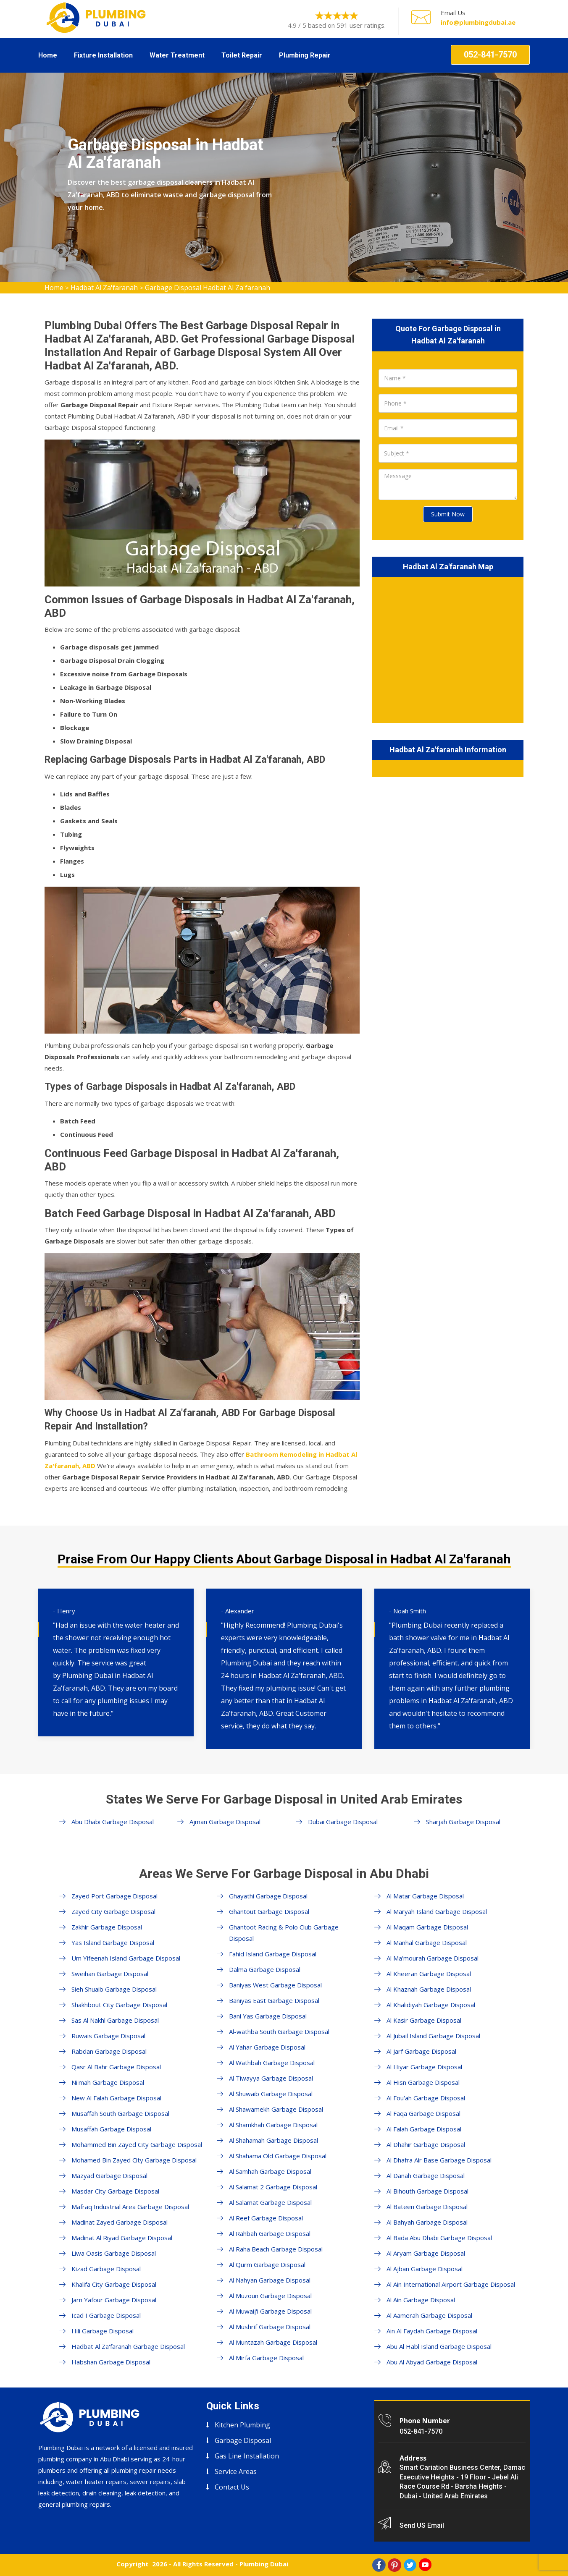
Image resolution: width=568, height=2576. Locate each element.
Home (47, 55)
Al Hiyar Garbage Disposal (424, 2067)
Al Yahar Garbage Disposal (267, 2047)
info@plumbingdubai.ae (478, 22)
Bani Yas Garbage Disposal (268, 2016)
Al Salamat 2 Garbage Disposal (273, 2187)
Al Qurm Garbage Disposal (267, 2264)
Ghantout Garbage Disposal (269, 1911)
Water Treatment (177, 55)
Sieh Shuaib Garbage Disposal (114, 1989)
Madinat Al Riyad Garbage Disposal (121, 2237)
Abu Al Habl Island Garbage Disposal (439, 2346)
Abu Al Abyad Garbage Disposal (432, 2362)
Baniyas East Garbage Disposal (274, 2000)
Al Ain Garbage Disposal (421, 2300)
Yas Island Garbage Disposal (112, 1942)
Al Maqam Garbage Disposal (427, 1927)
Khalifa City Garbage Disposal (113, 2284)
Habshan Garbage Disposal (110, 2362)
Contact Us (232, 2487)
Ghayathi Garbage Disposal (268, 1896)
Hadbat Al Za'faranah (104, 287)
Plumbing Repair (305, 55)
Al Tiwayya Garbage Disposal (271, 2078)
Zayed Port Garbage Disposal (114, 1896)
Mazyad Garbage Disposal (109, 2175)
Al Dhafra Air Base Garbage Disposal (439, 2160)
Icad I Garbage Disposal (106, 2315)
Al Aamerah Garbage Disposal (429, 2315)
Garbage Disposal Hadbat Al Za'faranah (207, 287)
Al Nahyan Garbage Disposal (269, 2280)
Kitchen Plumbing (242, 2424)
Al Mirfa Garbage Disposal (266, 2357)
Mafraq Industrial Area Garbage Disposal (130, 2206)
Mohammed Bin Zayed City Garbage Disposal (136, 2144)
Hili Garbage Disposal (102, 2331)
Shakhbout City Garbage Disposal (119, 2004)
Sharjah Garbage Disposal (463, 1821)
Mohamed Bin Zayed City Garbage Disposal (134, 2160)
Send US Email (422, 2525)
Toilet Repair (241, 55)
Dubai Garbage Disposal (343, 1821)
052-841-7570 (490, 55)
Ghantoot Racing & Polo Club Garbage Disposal (284, 1932)
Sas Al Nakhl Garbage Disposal (115, 2020)
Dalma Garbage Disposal (264, 1969)
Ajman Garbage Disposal (224, 1821)
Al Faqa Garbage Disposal (423, 2113)
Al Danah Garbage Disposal (426, 2175)
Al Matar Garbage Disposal (425, 1896)
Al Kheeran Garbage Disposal (429, 1973)
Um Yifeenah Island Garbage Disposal (125, 1958)
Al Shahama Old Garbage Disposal (277, 2156)
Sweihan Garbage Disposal (109, 1973)
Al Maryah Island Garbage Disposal (437, 1911)
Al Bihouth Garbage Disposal (427, 2191)
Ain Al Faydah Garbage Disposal (432, 2331)
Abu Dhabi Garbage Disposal (112, 1821)
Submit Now (448, 514)
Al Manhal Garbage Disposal (427, 1942)
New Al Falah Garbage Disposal (116, 2098)
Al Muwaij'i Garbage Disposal (270, 2311)
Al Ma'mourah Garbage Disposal (433, 1958)
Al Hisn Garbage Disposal (423, 2082)
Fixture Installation (103, 55)
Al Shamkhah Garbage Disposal (273, 2124)
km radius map (448, 648)
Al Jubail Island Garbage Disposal (433, 2035)
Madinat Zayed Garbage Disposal (119, 2222)
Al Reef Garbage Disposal (266, 2218)
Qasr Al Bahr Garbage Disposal (116, 2067)
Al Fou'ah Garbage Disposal (426, 2098)
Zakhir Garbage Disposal (106, 1927)
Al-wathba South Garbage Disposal (279, 2031)
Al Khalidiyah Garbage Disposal (431, 2004)
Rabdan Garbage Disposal (109, 2051)
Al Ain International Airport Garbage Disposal (451, 2284)
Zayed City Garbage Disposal (113, 1911)
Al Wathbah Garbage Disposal (272, 2062)
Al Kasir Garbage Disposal (424, 2020)
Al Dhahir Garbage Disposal (426, 2144)
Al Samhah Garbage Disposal (270, 2171)
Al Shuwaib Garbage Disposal (271, 2093)
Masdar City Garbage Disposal (115, 2191)
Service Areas (236, 2471)
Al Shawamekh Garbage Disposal (276, 2109)
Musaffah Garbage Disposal (111, 2129)
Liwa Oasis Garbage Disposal (113, 2253)
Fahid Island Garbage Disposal (272, 1954)
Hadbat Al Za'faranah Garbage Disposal (128, 2346)
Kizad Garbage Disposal (106, 2268)
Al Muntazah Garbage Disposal (273, 2342)
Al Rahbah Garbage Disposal (269, 2233)
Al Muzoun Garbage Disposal (270, 2295)
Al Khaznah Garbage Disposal (429, 1989)
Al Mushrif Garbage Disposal (269, 2326)
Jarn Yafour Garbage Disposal (113, 2300)
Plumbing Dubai (263, 2564)
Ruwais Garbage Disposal (108, 2035)
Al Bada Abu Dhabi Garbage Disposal (439, 2237)
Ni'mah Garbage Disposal (107, 2082)
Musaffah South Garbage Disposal (120, 2113)
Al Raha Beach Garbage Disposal (276, 2249)
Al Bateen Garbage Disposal (427, 2206)
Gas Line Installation (247, 2456)
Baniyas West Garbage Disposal (275, 1985)
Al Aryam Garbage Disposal (426, 2253)
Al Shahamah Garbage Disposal (273, 2140)
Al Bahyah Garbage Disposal (427, 2222)
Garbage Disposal (243, 2440)
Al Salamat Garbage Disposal (270, 2202)
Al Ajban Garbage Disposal (425, 2268)
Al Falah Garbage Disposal (424, 2129)
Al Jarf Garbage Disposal (421, 2051)
